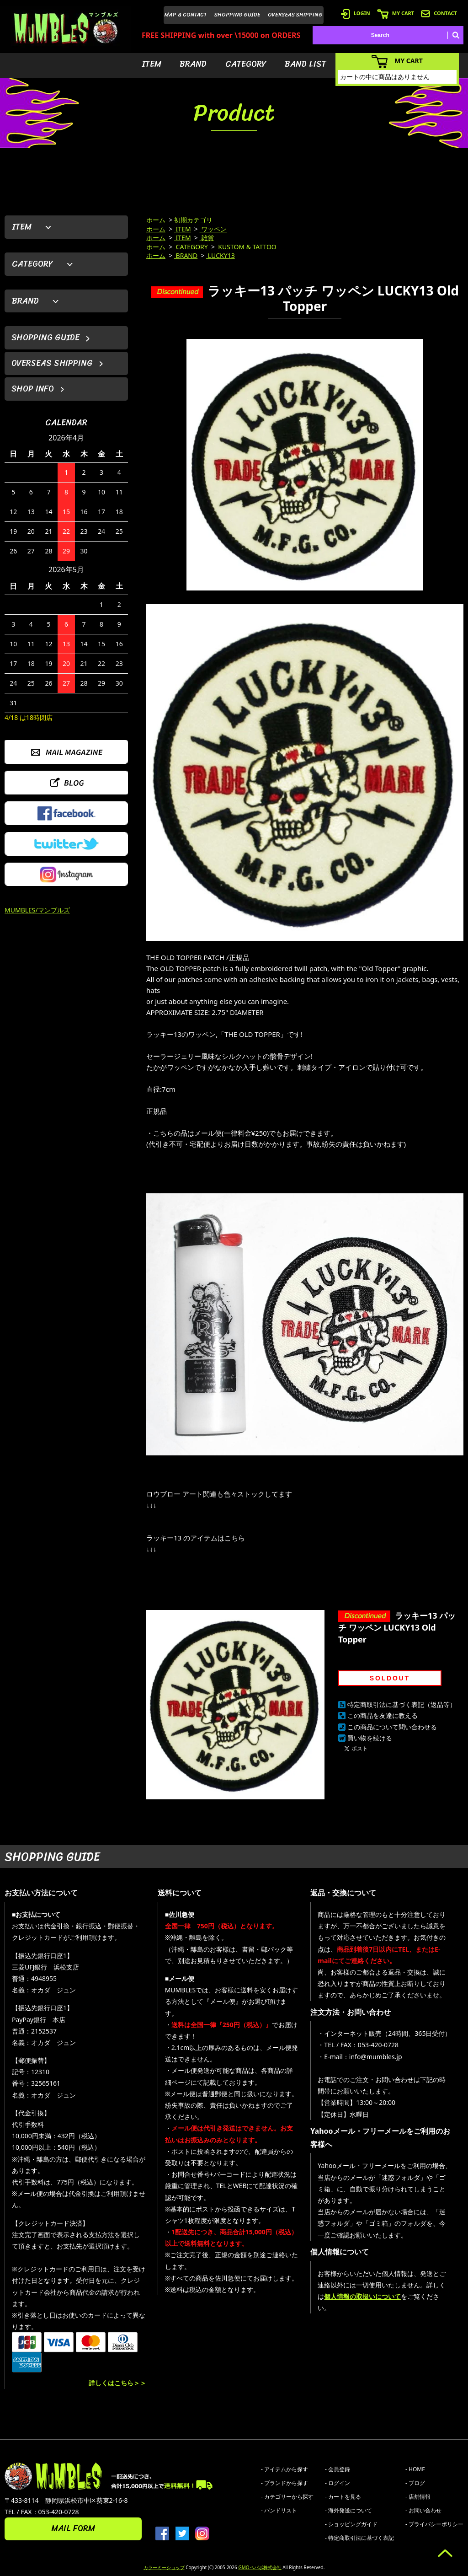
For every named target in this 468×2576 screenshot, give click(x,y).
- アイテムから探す (284, 2469)
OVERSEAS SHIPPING (295, 15)
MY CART (395, 13)
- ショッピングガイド (351, 2524)
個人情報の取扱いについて (362, 2296)
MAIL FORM (73, 2528)
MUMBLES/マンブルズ (37, 910)
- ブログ (415, 2483)
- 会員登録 (337, 2469)
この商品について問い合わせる (392, 1727)
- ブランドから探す (284, 2483)
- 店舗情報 (418, 2497)
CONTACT (439, 13)
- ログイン (337, 2483)
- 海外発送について (348, 2510)
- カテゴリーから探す (287, 2497)
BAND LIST (305, 64)
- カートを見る (343, 2497)
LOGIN (355, 13)
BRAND (193, 64)
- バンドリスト (279, 2510)
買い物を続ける (369, 1737)
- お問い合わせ (423, 2510)
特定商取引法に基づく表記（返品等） (401, 1704)
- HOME (415, 2469)
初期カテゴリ (193, 219)
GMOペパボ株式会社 (259, 2567)
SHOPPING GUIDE (237, 15)
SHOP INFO (32, 388)
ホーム (155, 219)
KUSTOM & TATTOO (247, 246)
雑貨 (207, 237)
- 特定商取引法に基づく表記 (359, 2538)
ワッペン (213, 229)
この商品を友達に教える (382, 1715)
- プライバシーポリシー (434, 2524)
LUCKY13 (220, 255)
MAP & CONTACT (186, 15)
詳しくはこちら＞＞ (117, 2382)
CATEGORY (245, 64)
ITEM (151, 64)
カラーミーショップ (164, 2567)
